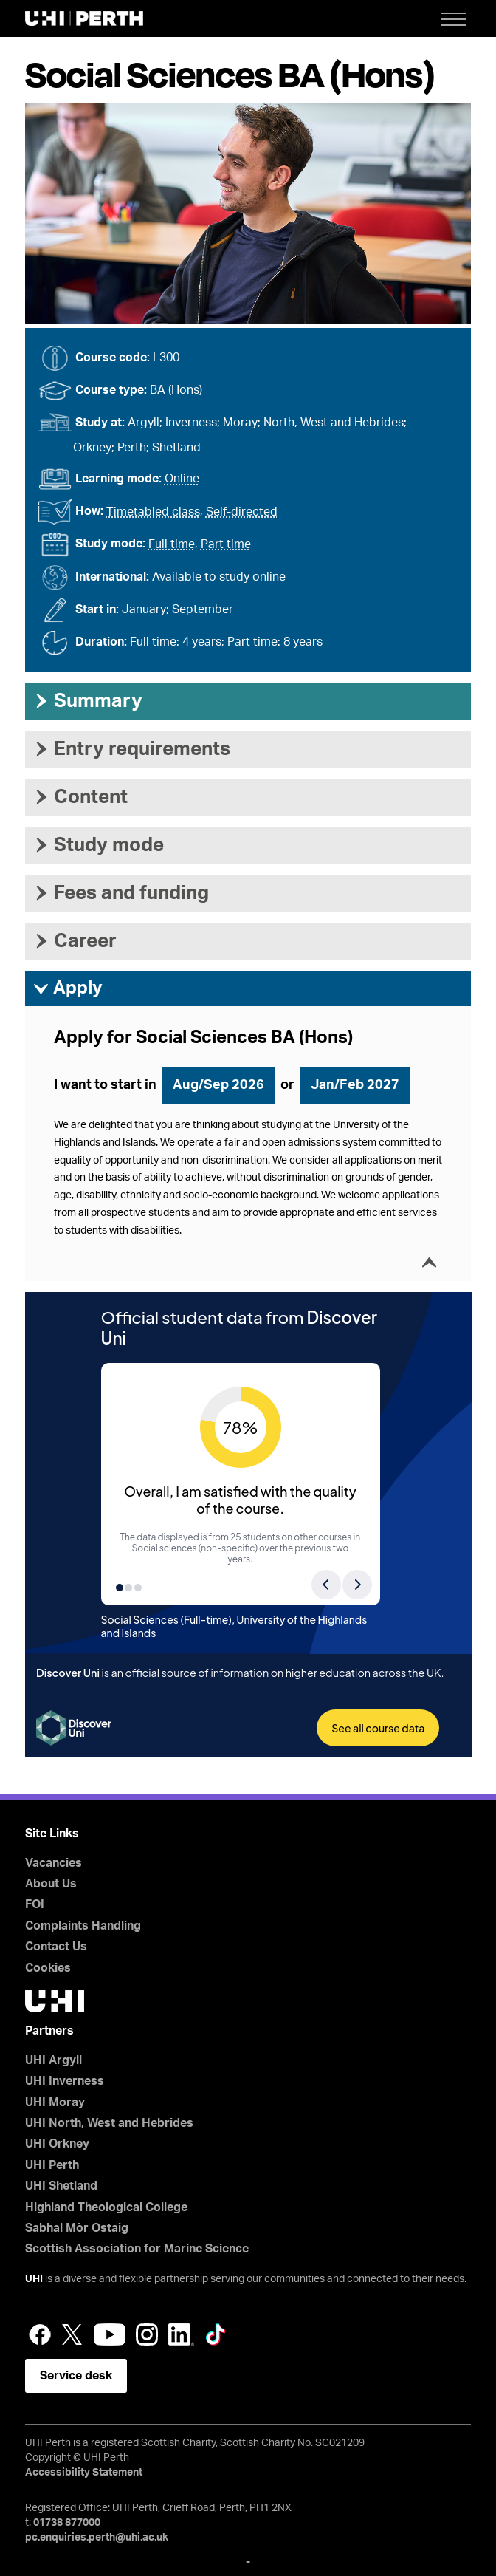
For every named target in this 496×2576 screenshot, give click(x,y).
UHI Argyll (53, 2060)
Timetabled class (153, 512)
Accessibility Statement (83, 2472)
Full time (171, 544)
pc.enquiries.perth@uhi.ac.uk (96, 2537)
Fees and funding (120, 893)
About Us (51, 1884)
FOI (34, 1904)
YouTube (109, 2334)
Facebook (40, 2334)
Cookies (48, 1968)
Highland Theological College (106, 2207)
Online (182, 479)
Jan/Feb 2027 (355, 1085)
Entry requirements (131, 749)
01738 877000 (66, 2523)
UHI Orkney (57, 2144)
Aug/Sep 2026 (218, 1085)
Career (74, 941)
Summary (87, 701)
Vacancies (53, 1863)
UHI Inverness (64, 2081)
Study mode (98, 845)
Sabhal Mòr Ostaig (76, 2228)
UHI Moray (55, 2102)
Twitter (72, 2334)
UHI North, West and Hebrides (109, 2123)
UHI (34, 2279)
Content (80, 797)
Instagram (147, 2334)
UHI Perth (52, 2165)
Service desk (76, 2376)
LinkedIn (181, 2334)
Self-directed (242, 512)
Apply (67, 989)
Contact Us (56, 1947)
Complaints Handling (83, 1926)
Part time (226, 544)
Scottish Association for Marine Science (137, 2249)
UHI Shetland (61, 2186)
